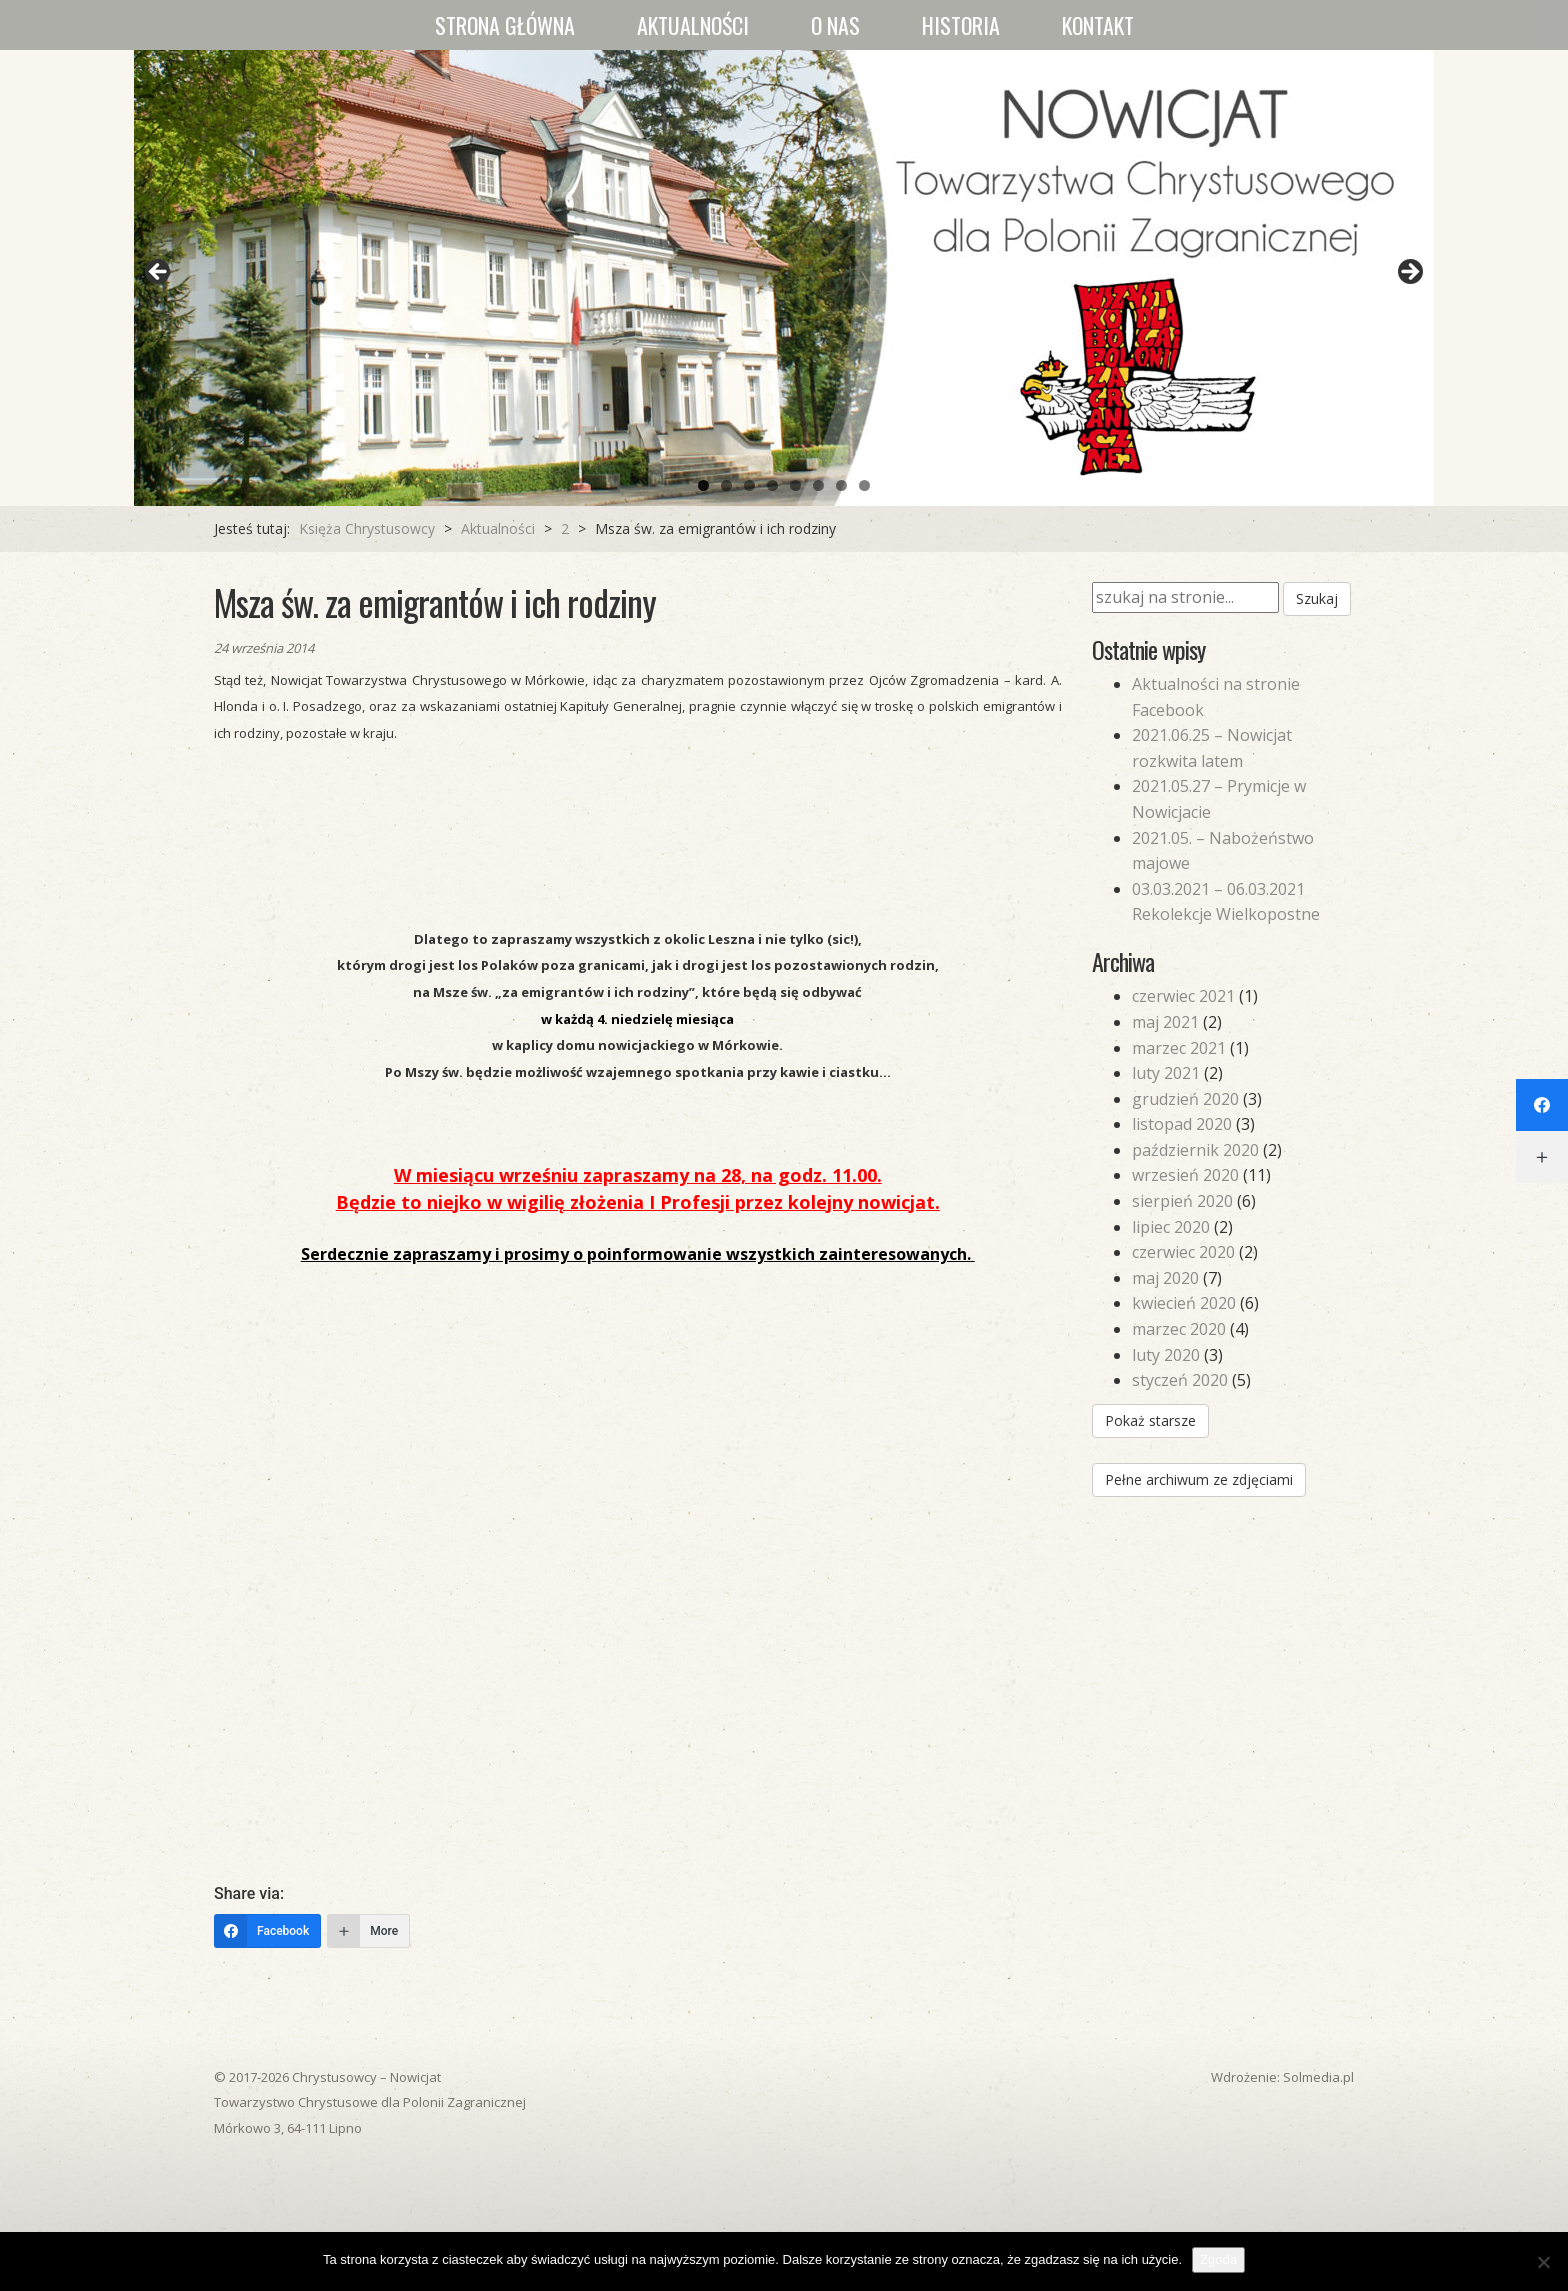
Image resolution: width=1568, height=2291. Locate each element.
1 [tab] (703, 485)
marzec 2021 (1179, 1048)
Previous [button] (159, 273)
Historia (961, 25)
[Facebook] (267, 1931)
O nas (835, 25)
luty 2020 (1166, 1355)
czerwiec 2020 (1183, 1252)
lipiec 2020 (1171, 1227)
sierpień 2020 (1182, 1201)
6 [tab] (818, 485)
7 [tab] (841, 485)
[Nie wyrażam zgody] (1543, 2262)
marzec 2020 (1179, 1329)
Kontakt (1098, 25)
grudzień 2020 (1185, 1099)
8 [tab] (864, 485)
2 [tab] (726, 485)
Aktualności (693, 25)
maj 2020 (1165, 1278)
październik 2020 (1195, 1150)
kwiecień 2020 (1184, 1303)
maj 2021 (1165, 1022)
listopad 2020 (1182, 1124)
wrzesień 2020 (1185, 1175)
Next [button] (1409, 273)
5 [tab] (795, 485)
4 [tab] (772, 485)
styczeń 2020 (1180, 1380)
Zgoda (1218, 2259)
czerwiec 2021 (1183, 996)
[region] (784, 278)
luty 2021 (1166, 1073)
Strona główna (505, 25)
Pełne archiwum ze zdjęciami (1199, 1479)
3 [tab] (749, 485)
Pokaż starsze (1150, 1420)
